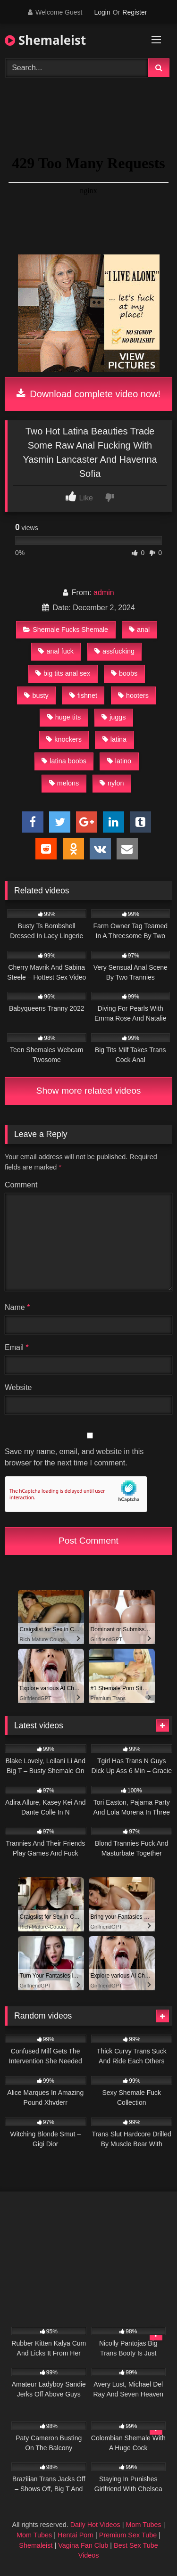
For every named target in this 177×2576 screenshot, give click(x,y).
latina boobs (64, 761)
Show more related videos (88, 1091)
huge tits (64, 717)
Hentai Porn (75, 2535)
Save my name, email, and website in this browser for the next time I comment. (74, 1457)
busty (36, 695)
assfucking (114, 651)
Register (134, 12)
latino (119, 761)
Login (102, 12)
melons (64, 783)
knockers (64, 739)
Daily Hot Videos (95, 2524)
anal (139, 629)
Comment (21, 1185)
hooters (133, 695)
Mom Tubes (143, 2524)
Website (18, 1387)
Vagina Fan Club (83, 2545)
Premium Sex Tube (128, 2535)
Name (17, 1307)
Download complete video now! (88, 394)
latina (114, 739)
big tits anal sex (62, 673)
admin (103, 593)
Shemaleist (45, 40)
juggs (113, 717)
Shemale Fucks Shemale (65, 629)
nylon (112, 783)
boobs (124, 673)
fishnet (83, 695)
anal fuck (56, 651)
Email (17, 1347)
